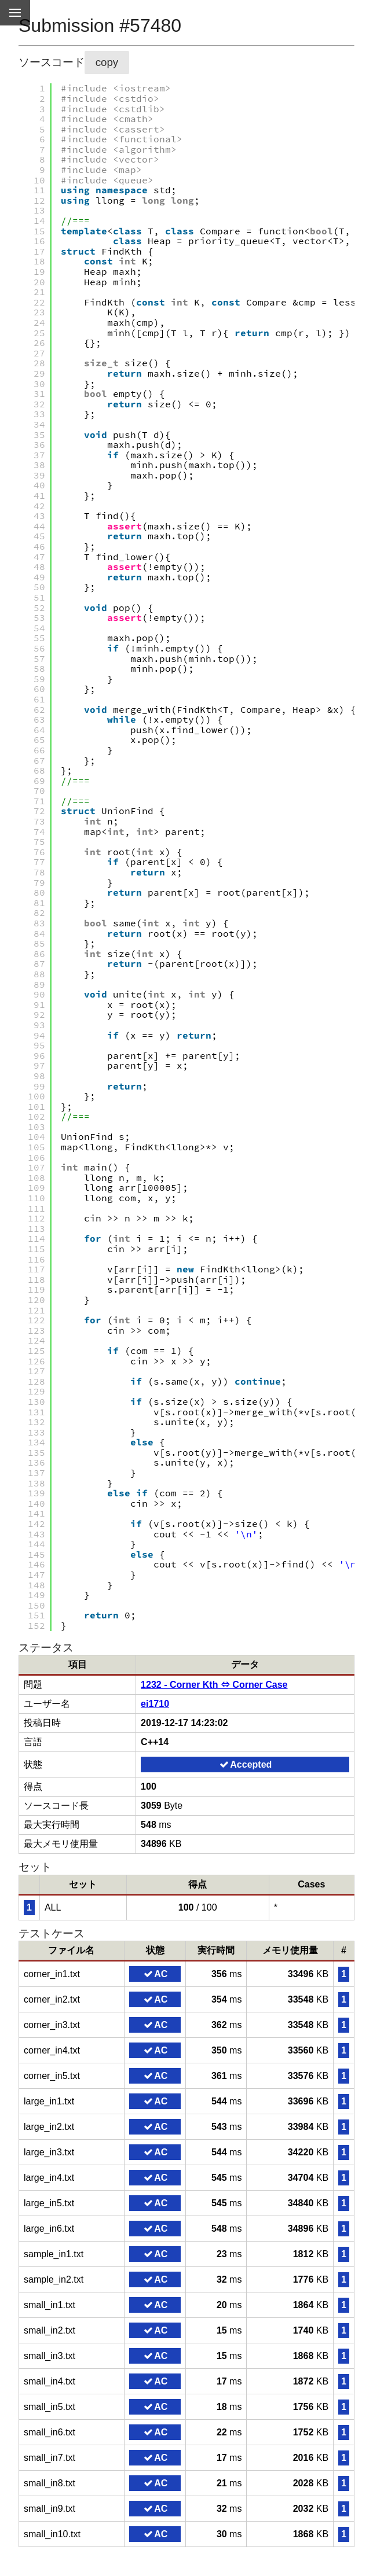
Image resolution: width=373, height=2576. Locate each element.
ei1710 (155, 1704)
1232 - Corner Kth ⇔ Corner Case (214, 1685)
